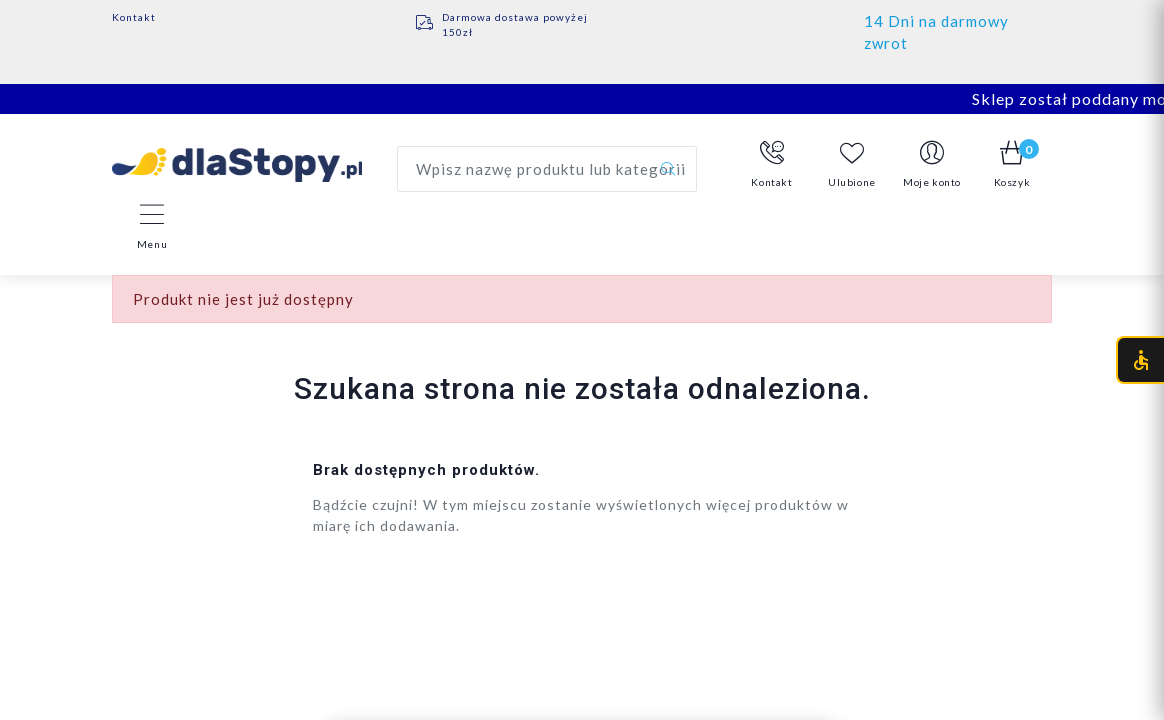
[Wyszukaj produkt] (547, 169)
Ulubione (852, 164)
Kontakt (134, 17)
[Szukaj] (668, 169)
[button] (772, 165)
